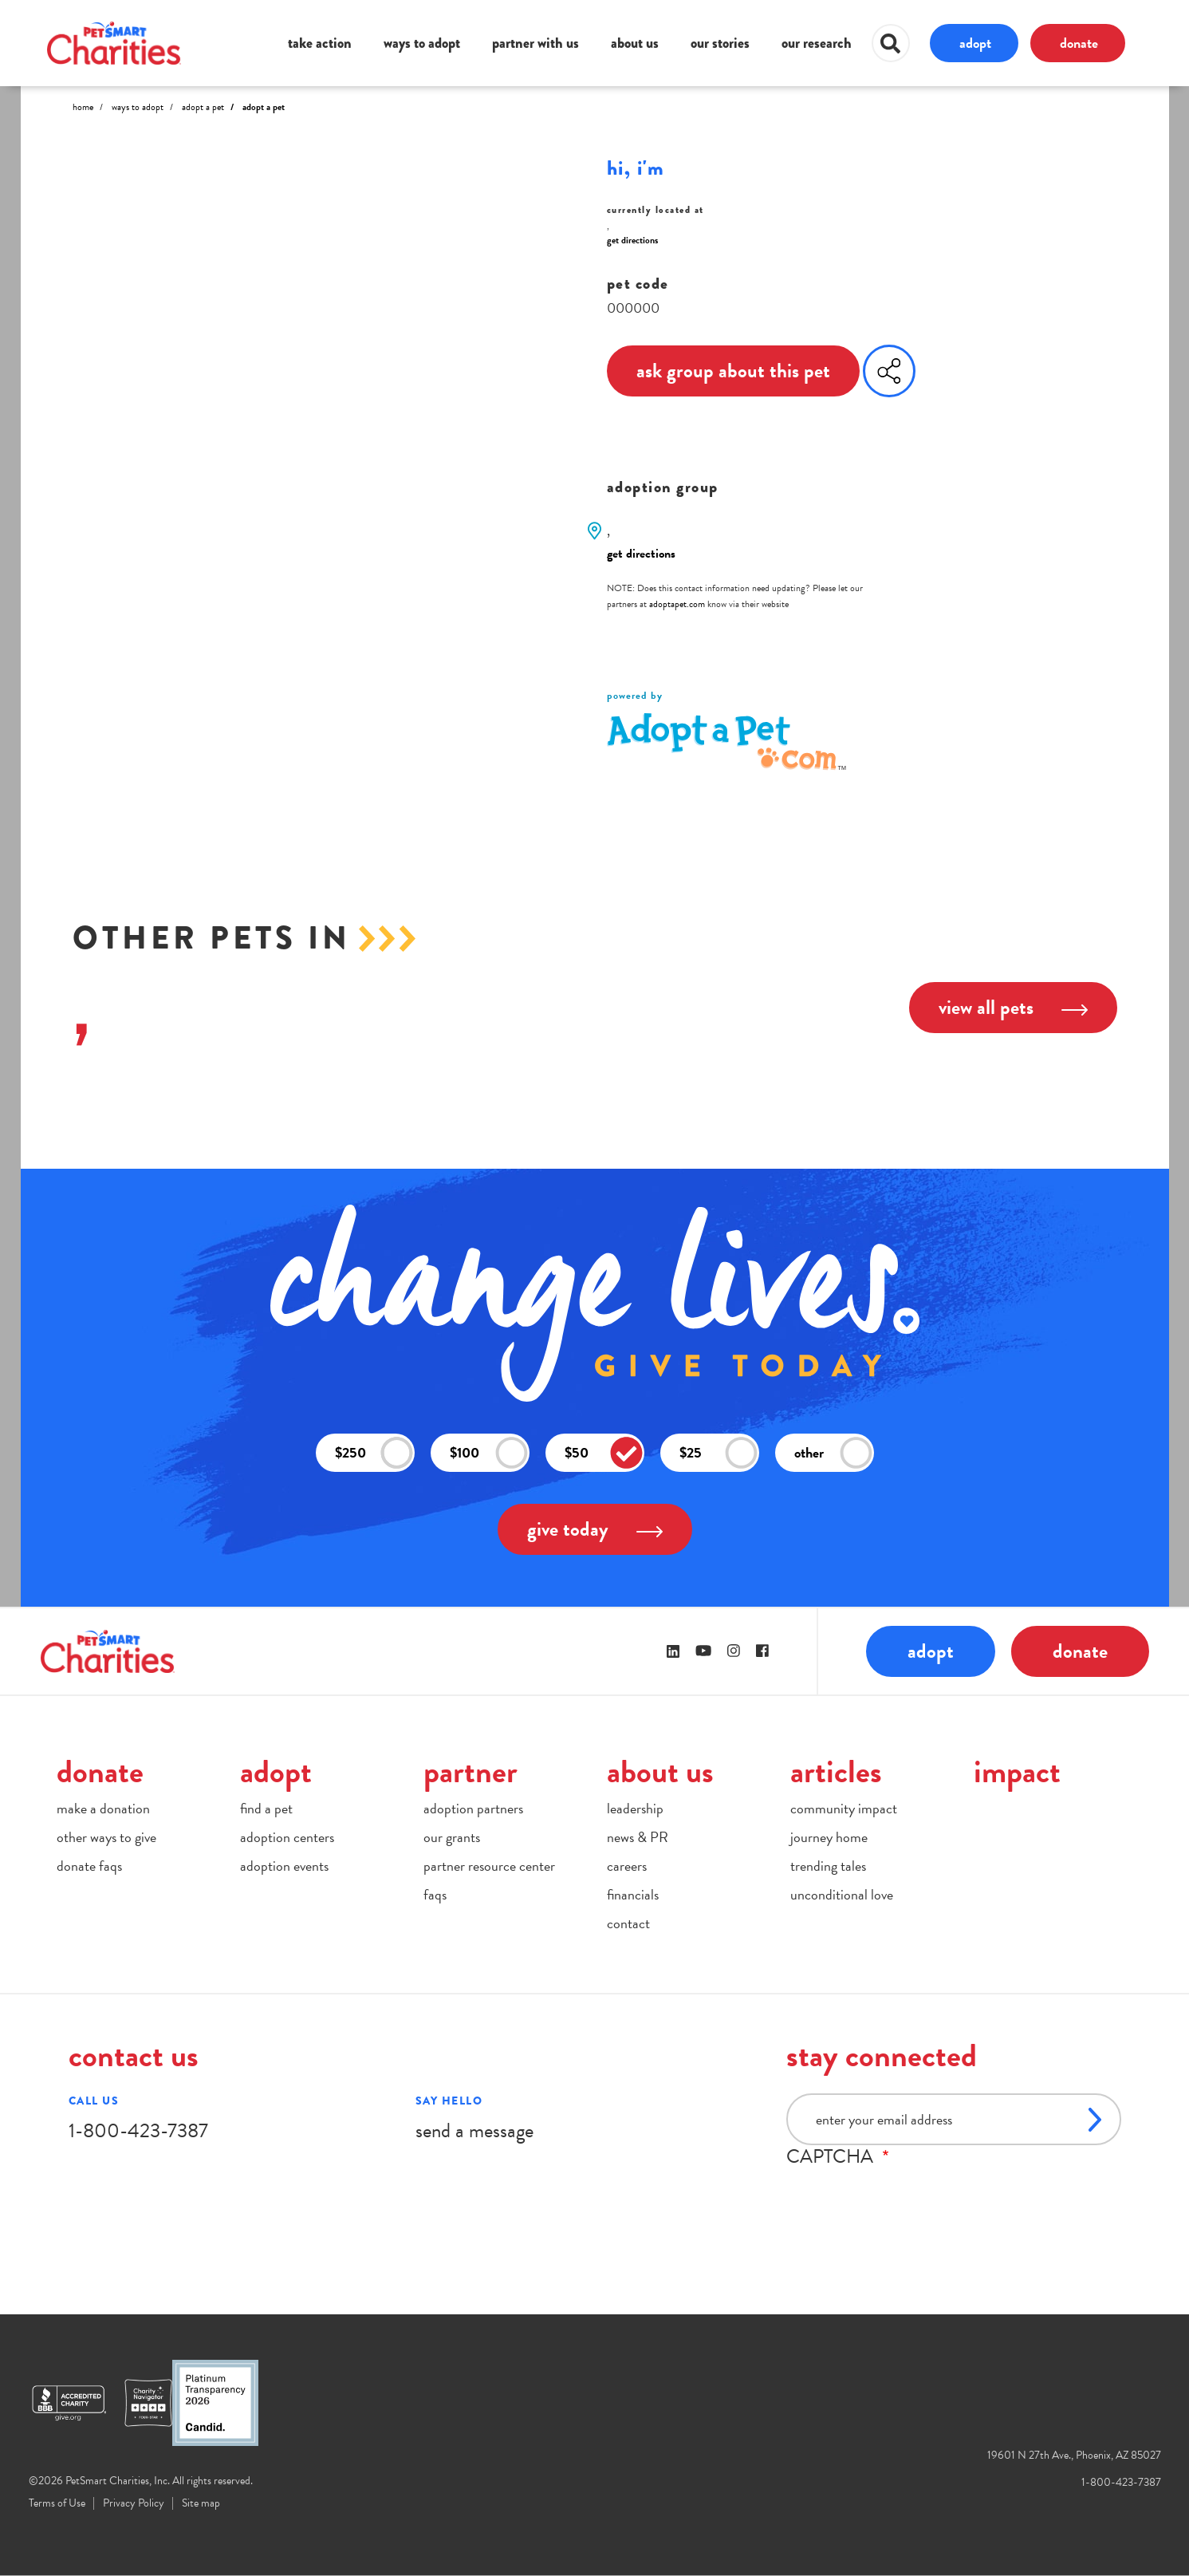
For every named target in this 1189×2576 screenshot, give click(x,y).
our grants (451, 1837)
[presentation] (907, 2199)
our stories (720, 43)
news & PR (637, 1837)
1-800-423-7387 (138, 2130)
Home (83, 107)
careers (627, 1865)
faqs (435, 1894)
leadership (635, 1808)
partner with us (535, 43)
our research (817, 43)
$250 (374, 1453)
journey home (829, 1837)
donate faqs (89, 1865)
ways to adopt (422, 43)
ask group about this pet (733, 370)
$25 (718, 1453)
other (833, 1453)
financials (633, 1894)
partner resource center (489, 1865)
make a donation (103, 1808)
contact (628, 1923)
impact (1017, 1771)
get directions (632, 240)
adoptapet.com (677, 604)
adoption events (284, 1865)
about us (635, 43)
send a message (474, 2130)
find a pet (266, 1808)
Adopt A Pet (203, 107)
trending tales (828, 1865)
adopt (975, 42)
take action (320, 43)
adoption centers (287, 1837)
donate (1079, 42)
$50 (604, 1453)
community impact (843, 1808)
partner (470, 1771)
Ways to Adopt (137, 107)
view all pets (1013, 1007)
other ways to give (106, 1837)
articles (836, 1771)
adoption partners (473, 1808)
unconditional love (841, 1894)
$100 (489, 1453)
